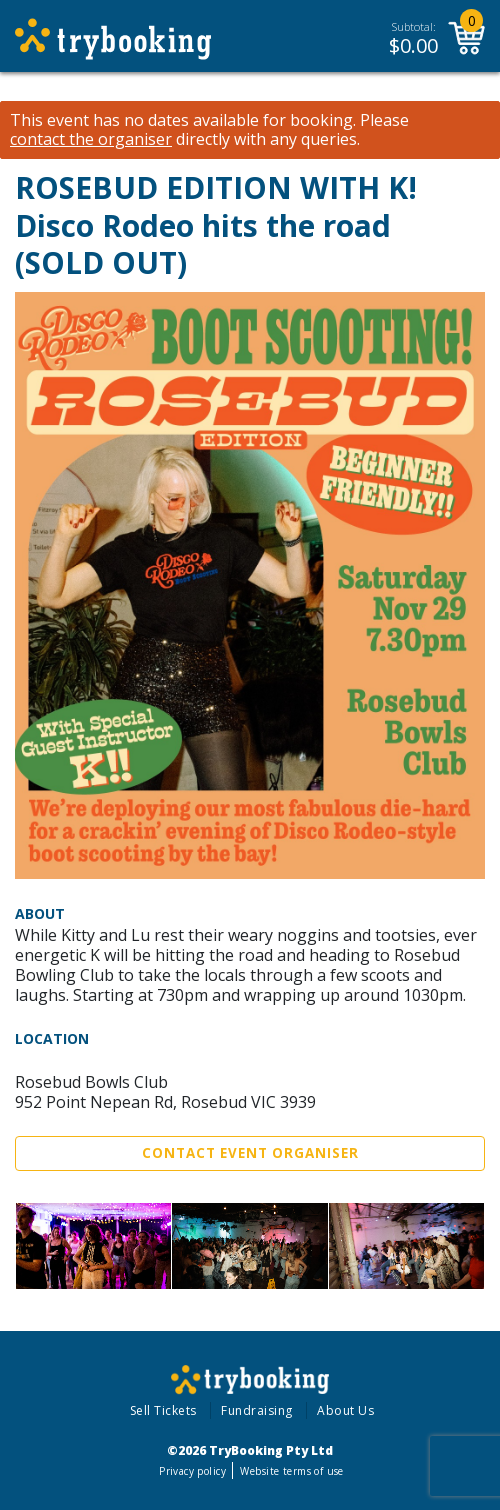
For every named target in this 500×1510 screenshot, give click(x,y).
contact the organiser (91, 139)
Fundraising (257, 1410)
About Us (345, 1410)
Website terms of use (291, 1471)
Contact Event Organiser (250, 1153)
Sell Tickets (163, 1410)
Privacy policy (192, 1471)
